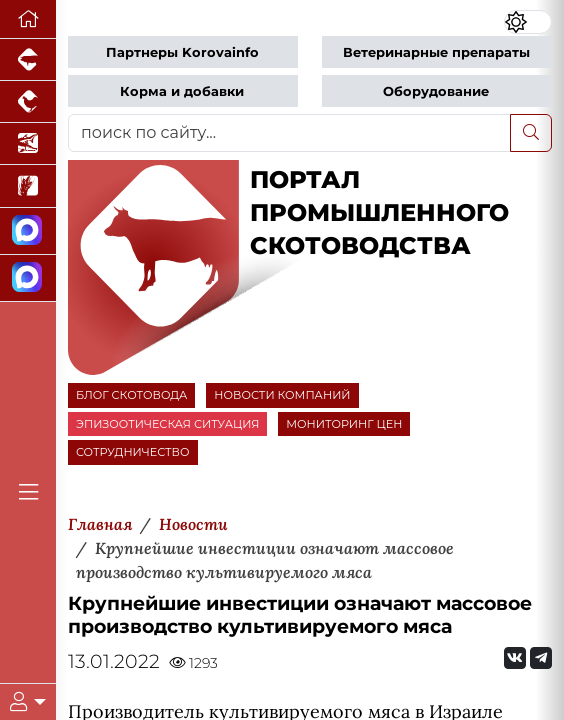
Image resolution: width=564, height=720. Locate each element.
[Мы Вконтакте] (515, 658)
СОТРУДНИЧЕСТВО (133, 452)
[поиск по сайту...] (289, 133)
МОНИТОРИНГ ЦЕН (344, 424)
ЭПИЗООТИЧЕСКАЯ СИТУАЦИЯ (167, 424)
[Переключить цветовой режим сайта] (528, 22)
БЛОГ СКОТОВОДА (131, 395)
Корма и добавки (182, 91)
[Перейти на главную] (28, 19)
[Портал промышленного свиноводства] (28, 60)
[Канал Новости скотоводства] (28, 231)
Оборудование (436, 91)
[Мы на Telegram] (541, 658)
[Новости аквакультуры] (28, 144)
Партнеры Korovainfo (182, 52)
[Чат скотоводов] (28, 278)
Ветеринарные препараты (436, 52)
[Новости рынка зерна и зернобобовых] (28, 186)
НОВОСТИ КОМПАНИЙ (282, 395)
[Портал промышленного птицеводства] (28, 102)
